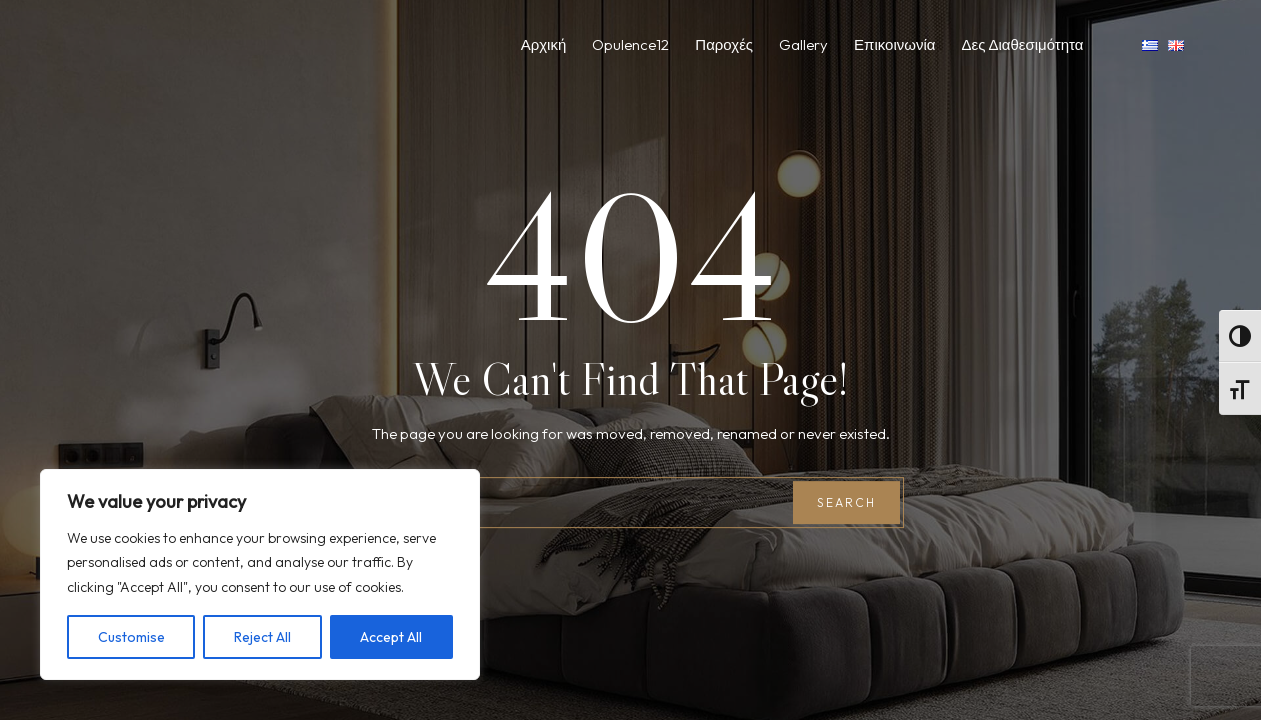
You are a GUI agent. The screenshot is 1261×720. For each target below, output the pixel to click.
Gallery (803, 44)
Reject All (262, 637)
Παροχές (724, 44)
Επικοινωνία (894, 44)
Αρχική (544, 44)
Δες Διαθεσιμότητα (1022, 44)
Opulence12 (630, 44)
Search (846, 502)
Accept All (391, 637)
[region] (260, 575)
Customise (131, 637)
